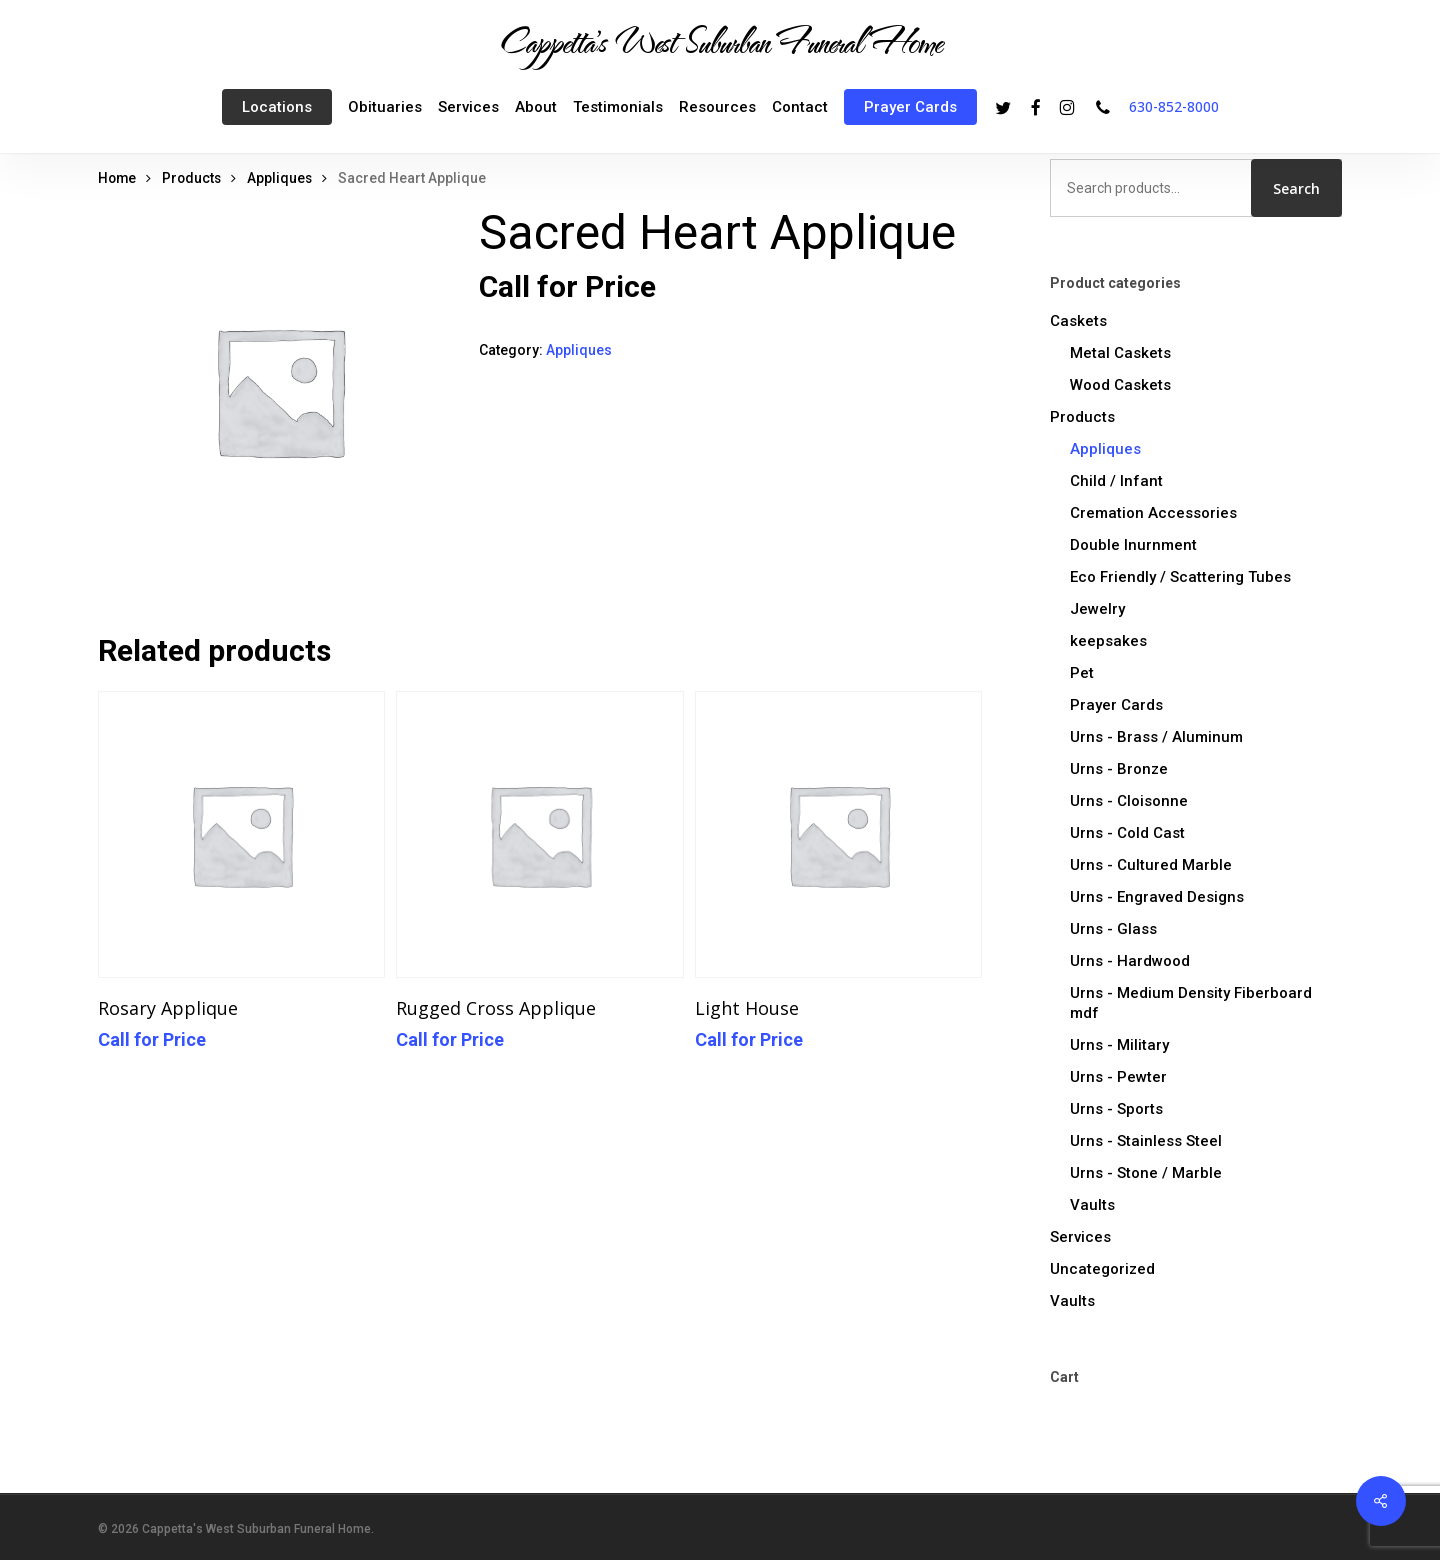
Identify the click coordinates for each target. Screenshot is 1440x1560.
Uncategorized (1102, 1269)
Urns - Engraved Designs (1157, 897)
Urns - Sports (1116, 1109)
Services (1080, 1237)
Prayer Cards (1116, 705)
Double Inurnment (1133, 545)
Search (1296, 188)
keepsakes (1108, 641)
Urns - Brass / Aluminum (1156, 737)
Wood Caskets (1120, 385)
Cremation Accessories (1153, 513)
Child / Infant (1116, 481)
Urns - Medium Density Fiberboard (1191, 1003)
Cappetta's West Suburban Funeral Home (720, 41)
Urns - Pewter (1118, 1077)
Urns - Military (1119, 1045)
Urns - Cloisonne (1129, 801)
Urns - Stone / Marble (1146, 1173)
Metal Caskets (1120, 353)
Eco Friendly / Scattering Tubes (1180, 577)
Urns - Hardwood (1130, 961)
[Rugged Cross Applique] (539, 834)
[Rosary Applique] (241, 834)
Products (191, 178)
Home (117, 178)
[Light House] (838, 834)
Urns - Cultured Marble (1151, 865)
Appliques (279, 178)
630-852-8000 (1174, 106)
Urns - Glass (1113, 929)
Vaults (1092, 1205)
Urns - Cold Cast (1127, 833)
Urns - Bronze (1119, 769)
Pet (1082, 673)
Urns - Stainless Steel (1146, 1141)
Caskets (1078, 321)
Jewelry (1097, 609)
